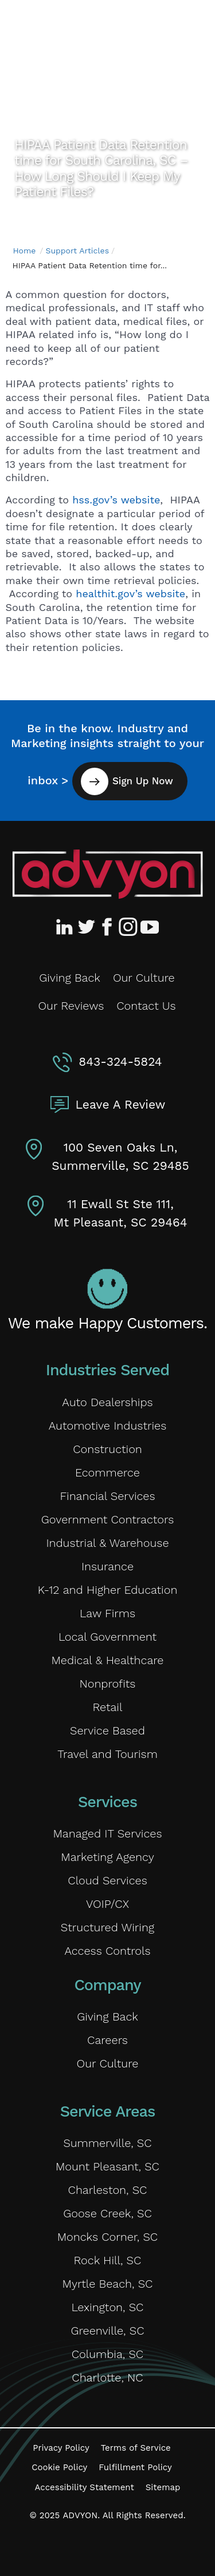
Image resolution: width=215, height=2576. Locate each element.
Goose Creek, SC (107, 2213)
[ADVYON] (78, 27)
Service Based (107, 1730)
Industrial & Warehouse (107, 1543)
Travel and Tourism (107, 1754)
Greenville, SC (107, 2330)
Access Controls (107, 1951)
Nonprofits (108, 1683)
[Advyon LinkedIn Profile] (66, 926)
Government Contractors (107, 1519)
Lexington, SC (107, 2307)
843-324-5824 (120, 1061)
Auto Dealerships (107, 1402)
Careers (107, 2040)
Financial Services (107, 1496)
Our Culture (144, 978)
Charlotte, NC (107, 2377)
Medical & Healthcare (107, 1660)
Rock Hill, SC (108, 2260)
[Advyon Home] (107, 874)
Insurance (107, 1566)
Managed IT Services (107, 1833)
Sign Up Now (142, 781)
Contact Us (145, 1006)
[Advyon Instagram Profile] (128, 926)
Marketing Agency (107, 1857)
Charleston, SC (107, 2190)
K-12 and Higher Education (108, 1590)
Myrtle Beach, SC (107, 2284)
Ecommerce (107, 1472)
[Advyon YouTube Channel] (149, 926)
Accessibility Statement (84, 2487)
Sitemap (163, 2487)
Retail (108, 1707)
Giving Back (69, 978)
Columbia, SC (107, 2354)
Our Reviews (71, 1006)
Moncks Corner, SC (107, 2237)
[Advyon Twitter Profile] (87, 926)
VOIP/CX (107, 1904)
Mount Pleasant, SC (107, 2166)
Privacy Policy (61, 2448)
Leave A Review (121, 1104)
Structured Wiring (107, 1927)
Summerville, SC (107, 2143)
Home (24, 250)
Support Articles (77, 250)
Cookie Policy (59, 2467)
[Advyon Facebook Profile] (107, 926)
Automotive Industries (108, 1425)
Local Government (107, 1637)
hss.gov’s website (116, 500)
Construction (107, 1449)
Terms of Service (136, 2448)
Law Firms (107, 1613)
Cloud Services (107, 1880)
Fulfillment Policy (135, 2467)
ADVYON (79, 2515)
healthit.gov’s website (130, 594)
